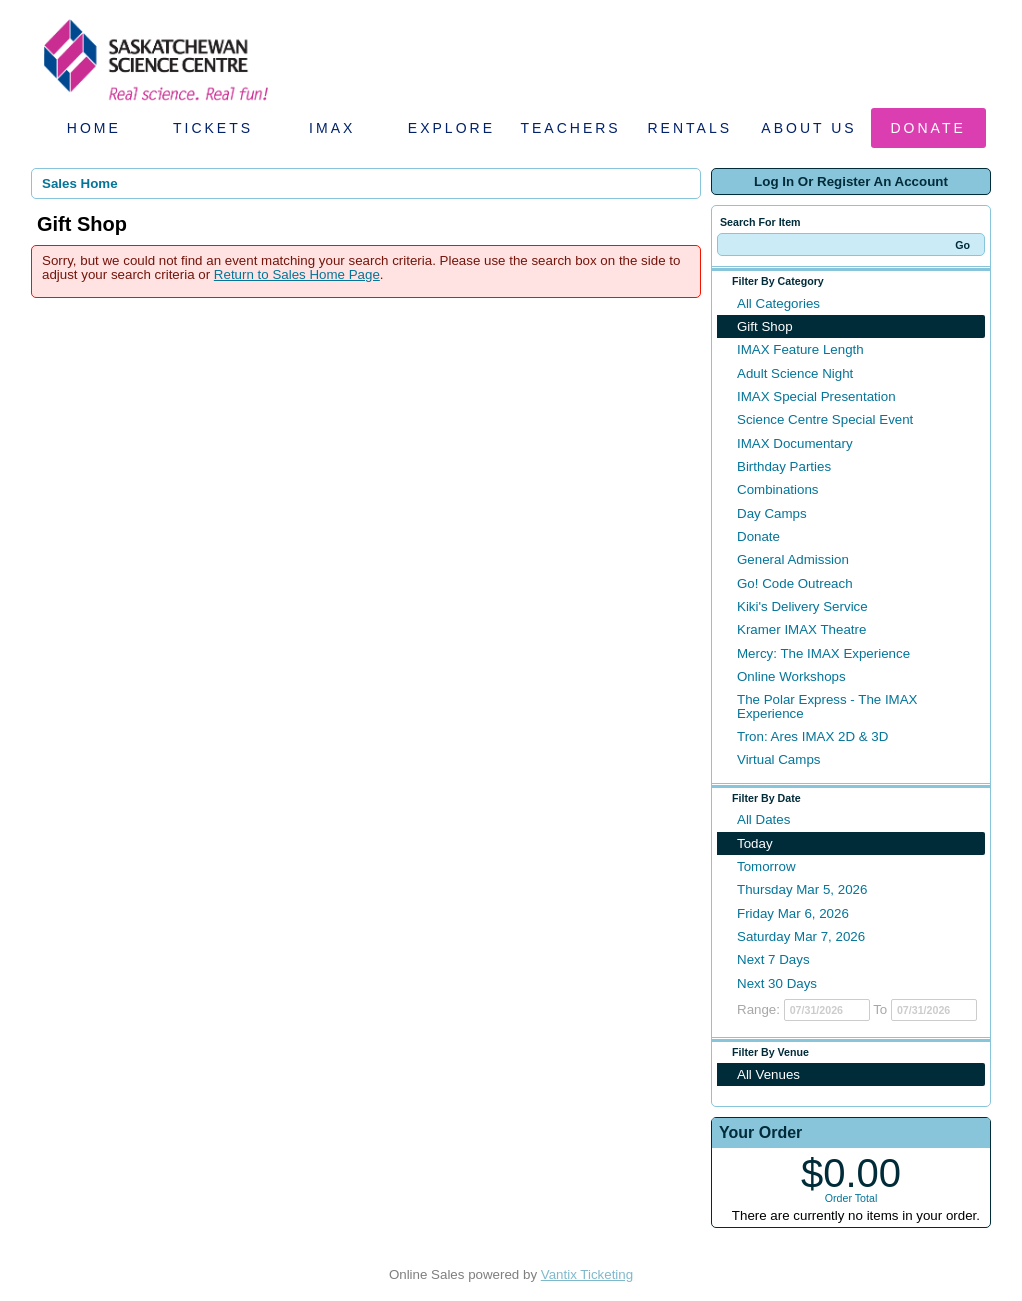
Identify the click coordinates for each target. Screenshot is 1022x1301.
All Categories (778, 303)
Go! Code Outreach (795, 583)
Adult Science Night (795, 373)
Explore (451, 128)
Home (94, 128)
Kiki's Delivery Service (802, 606)
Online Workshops (791, 676)
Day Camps (772, 513)
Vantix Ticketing (587, 1274)
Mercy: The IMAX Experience (823, 653)
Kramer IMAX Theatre (801, 629)
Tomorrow (766, 866)
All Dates (763, 819)
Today (755, 843)
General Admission (793, 559)
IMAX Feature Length (800, 349)
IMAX (332, 128)
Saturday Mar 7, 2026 (801, 936)
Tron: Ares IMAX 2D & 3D (812, 736)
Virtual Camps (778, 759)
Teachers (570, 128)
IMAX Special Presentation (816, 396)
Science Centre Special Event (825, 419)
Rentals (690, 128)
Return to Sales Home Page (297, 274)
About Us (808, 128)
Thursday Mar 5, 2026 (802, 889)
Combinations (778, 489)
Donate (928, 128)
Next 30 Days (777, 983)
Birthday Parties (784, 466)
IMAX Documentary (795, 443)
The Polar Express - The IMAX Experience (827, 706)
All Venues (768, 1074)
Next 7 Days (773, 959)
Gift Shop (765, 326)
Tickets (213, 128)
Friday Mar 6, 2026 (793, 913)
